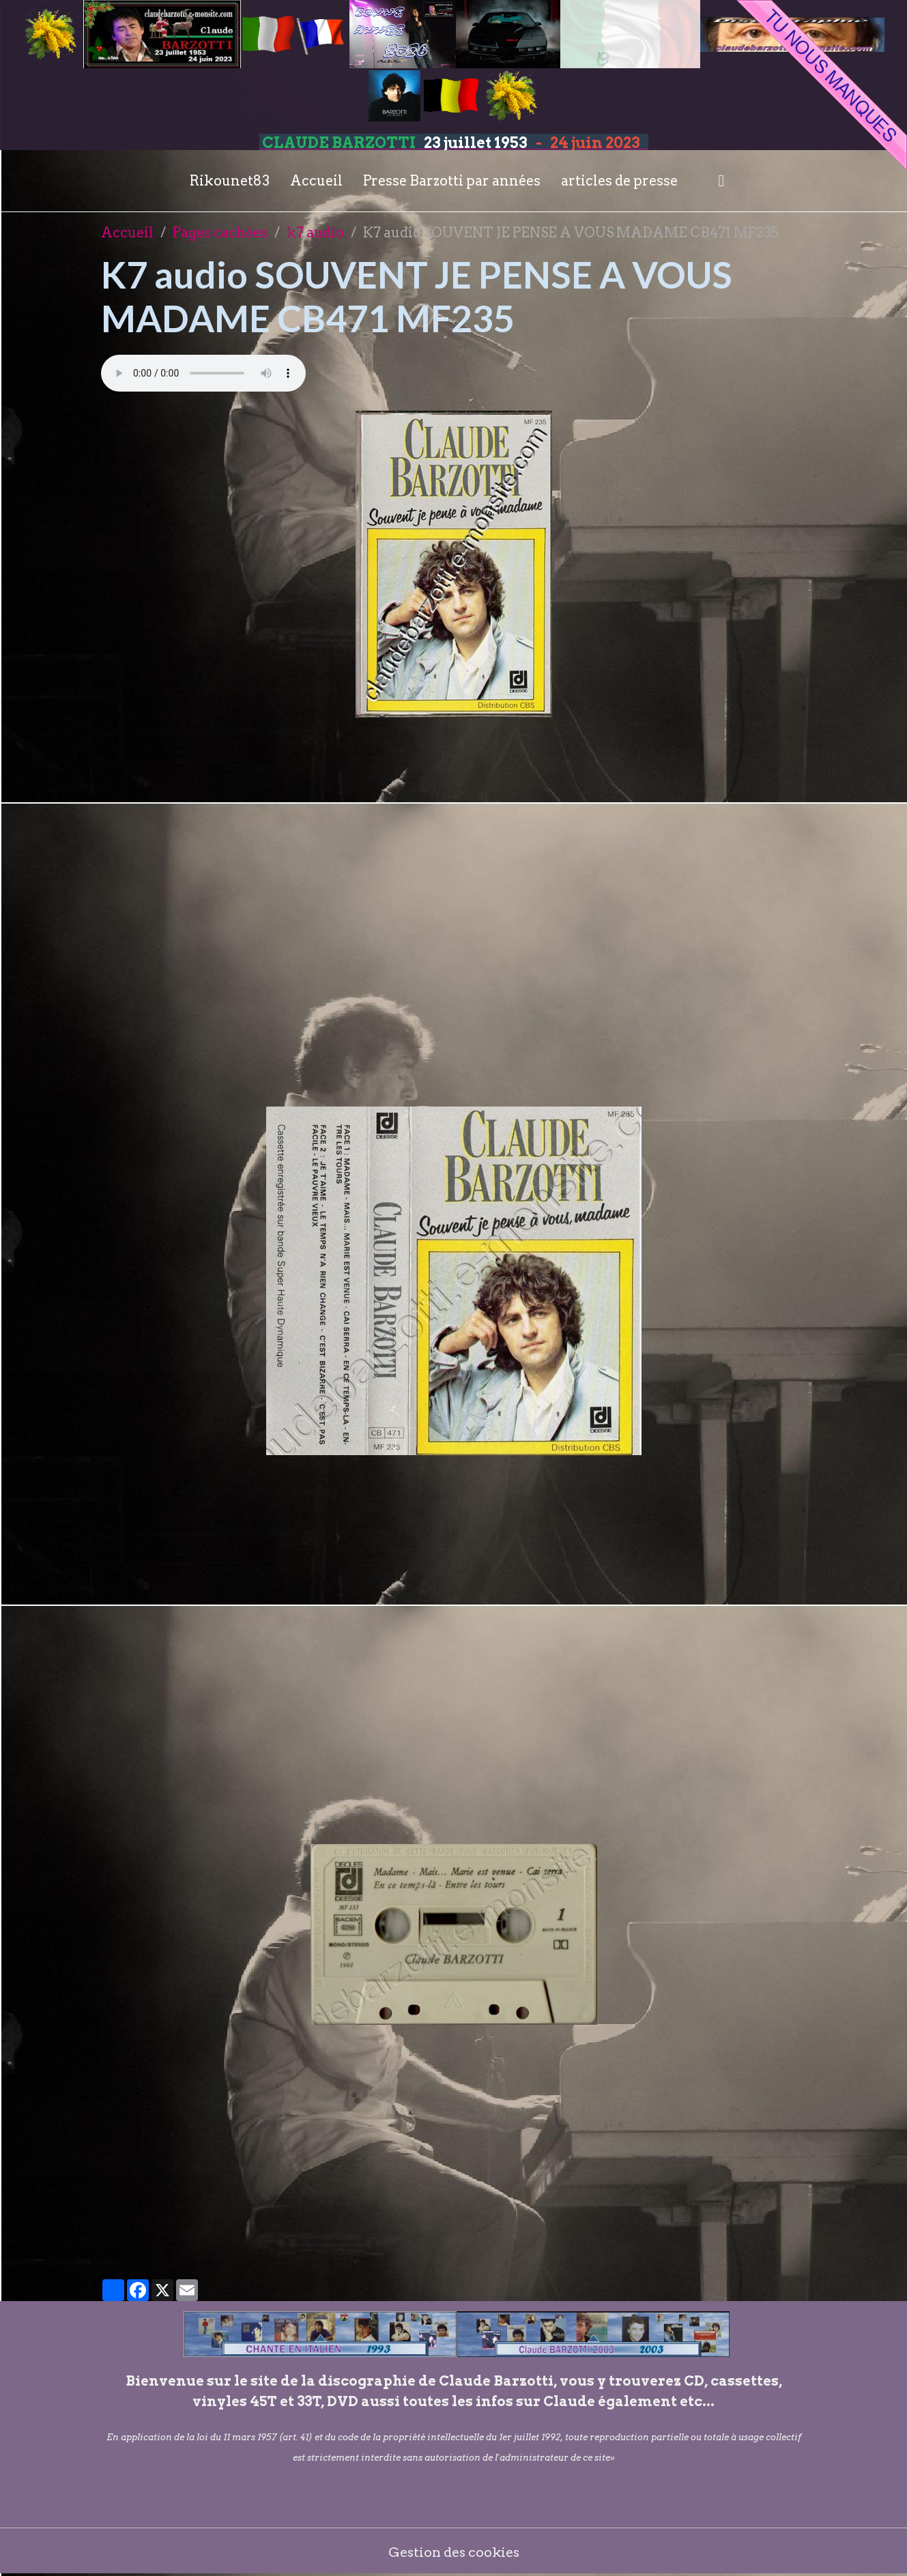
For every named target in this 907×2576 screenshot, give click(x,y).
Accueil (316, 181)
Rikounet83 (230, 181)
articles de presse (619, 181)
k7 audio (315, 232)
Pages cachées (220, 232)
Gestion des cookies (453, 2552)
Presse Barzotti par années (452, 181)
